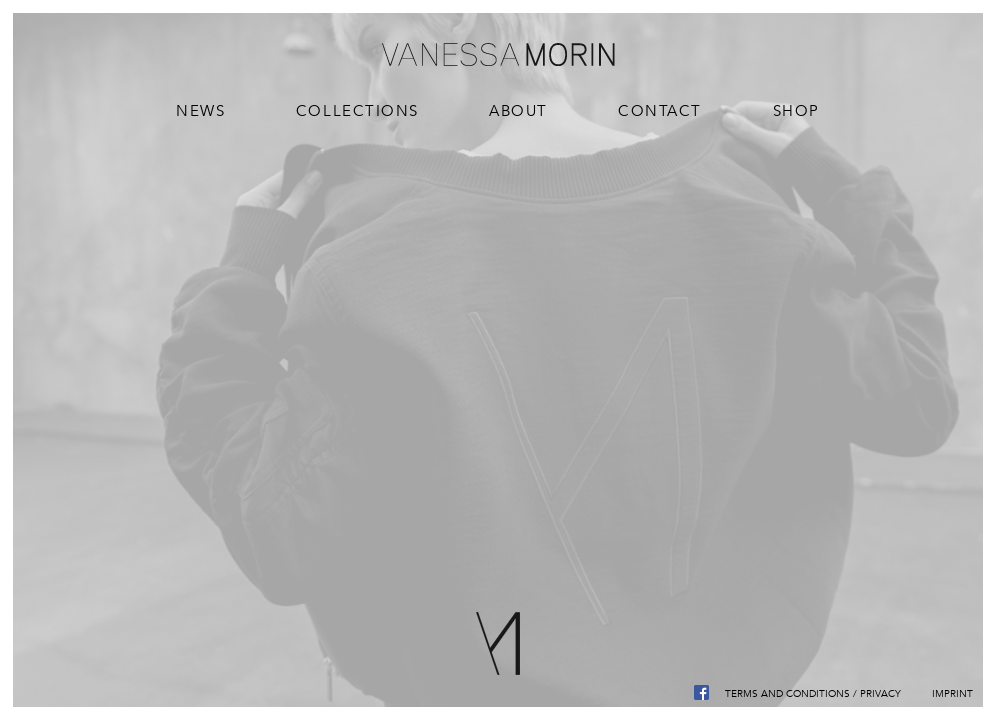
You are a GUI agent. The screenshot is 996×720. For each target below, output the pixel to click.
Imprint (952, 693)
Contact (660, 110)
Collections (357, 110)
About (518, 110)
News (200, 110)
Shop (796, 110)
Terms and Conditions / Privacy (813, 693)
